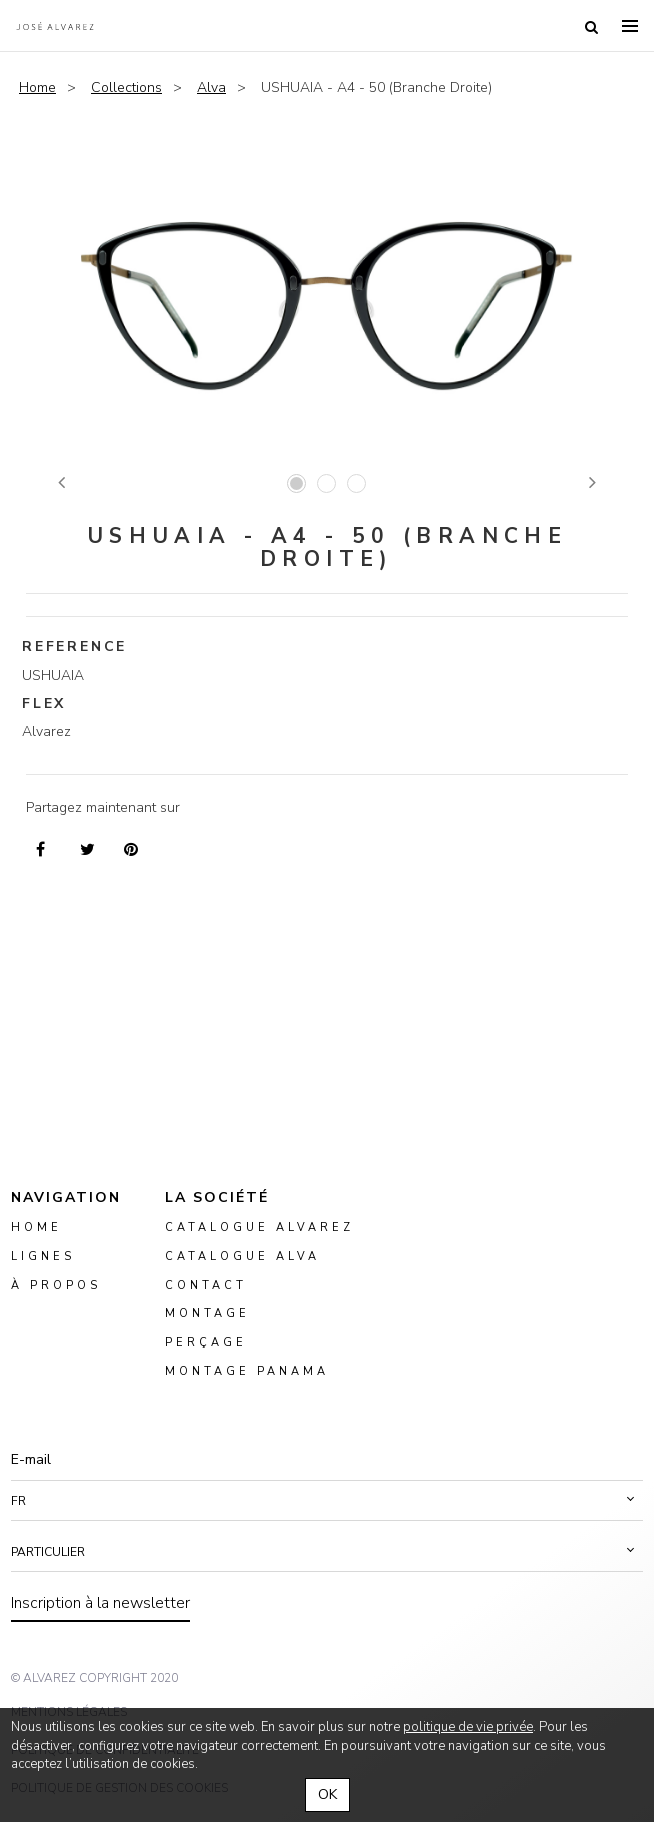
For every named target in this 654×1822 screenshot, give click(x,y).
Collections (126, 87)
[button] (327, 1501)
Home (37, 87)
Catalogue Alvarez (259, 1227)
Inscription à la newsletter (100, 1603)
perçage (206, 1342)
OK (327, 1794)
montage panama (247, 1371)
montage (207, 1313)
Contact (206, 1284)
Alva (211, 87)
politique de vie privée (468, 1727)
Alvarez (55, 26)
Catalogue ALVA (242, 1256)
